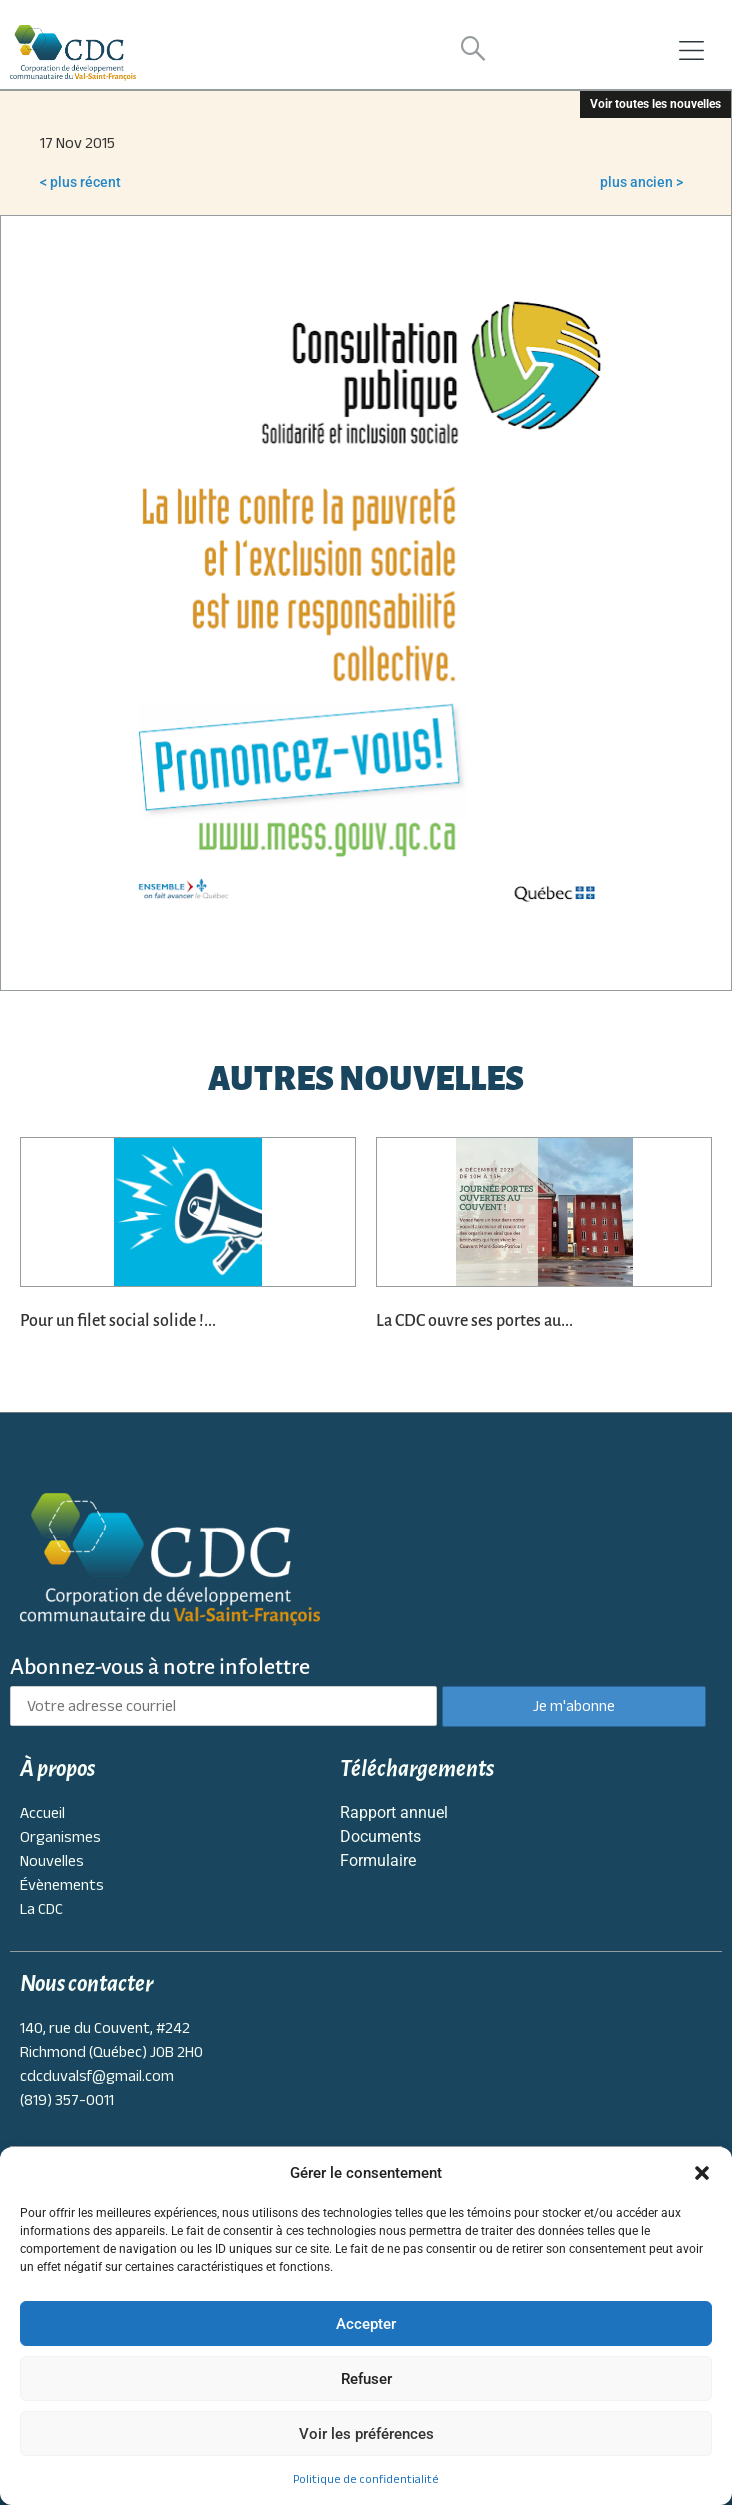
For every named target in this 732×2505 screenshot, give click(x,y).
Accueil (42, 1813)
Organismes (60, 1837)
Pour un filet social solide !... (118, 1321)
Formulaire (378, 1860)
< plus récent (80, 182)
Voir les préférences (366, 2434)
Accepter (366, 2324)
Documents (380, 1836)
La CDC (41, 1909)
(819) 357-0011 (67, 2100)
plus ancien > (641, 182)
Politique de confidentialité (366, 2479)
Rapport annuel (394, 1812)
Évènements (62, 1885)
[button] (702, 2173)
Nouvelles (52, 1861)
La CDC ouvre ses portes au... (474, 1321)
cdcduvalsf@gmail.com (97, 2076)
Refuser (366, 2379)
